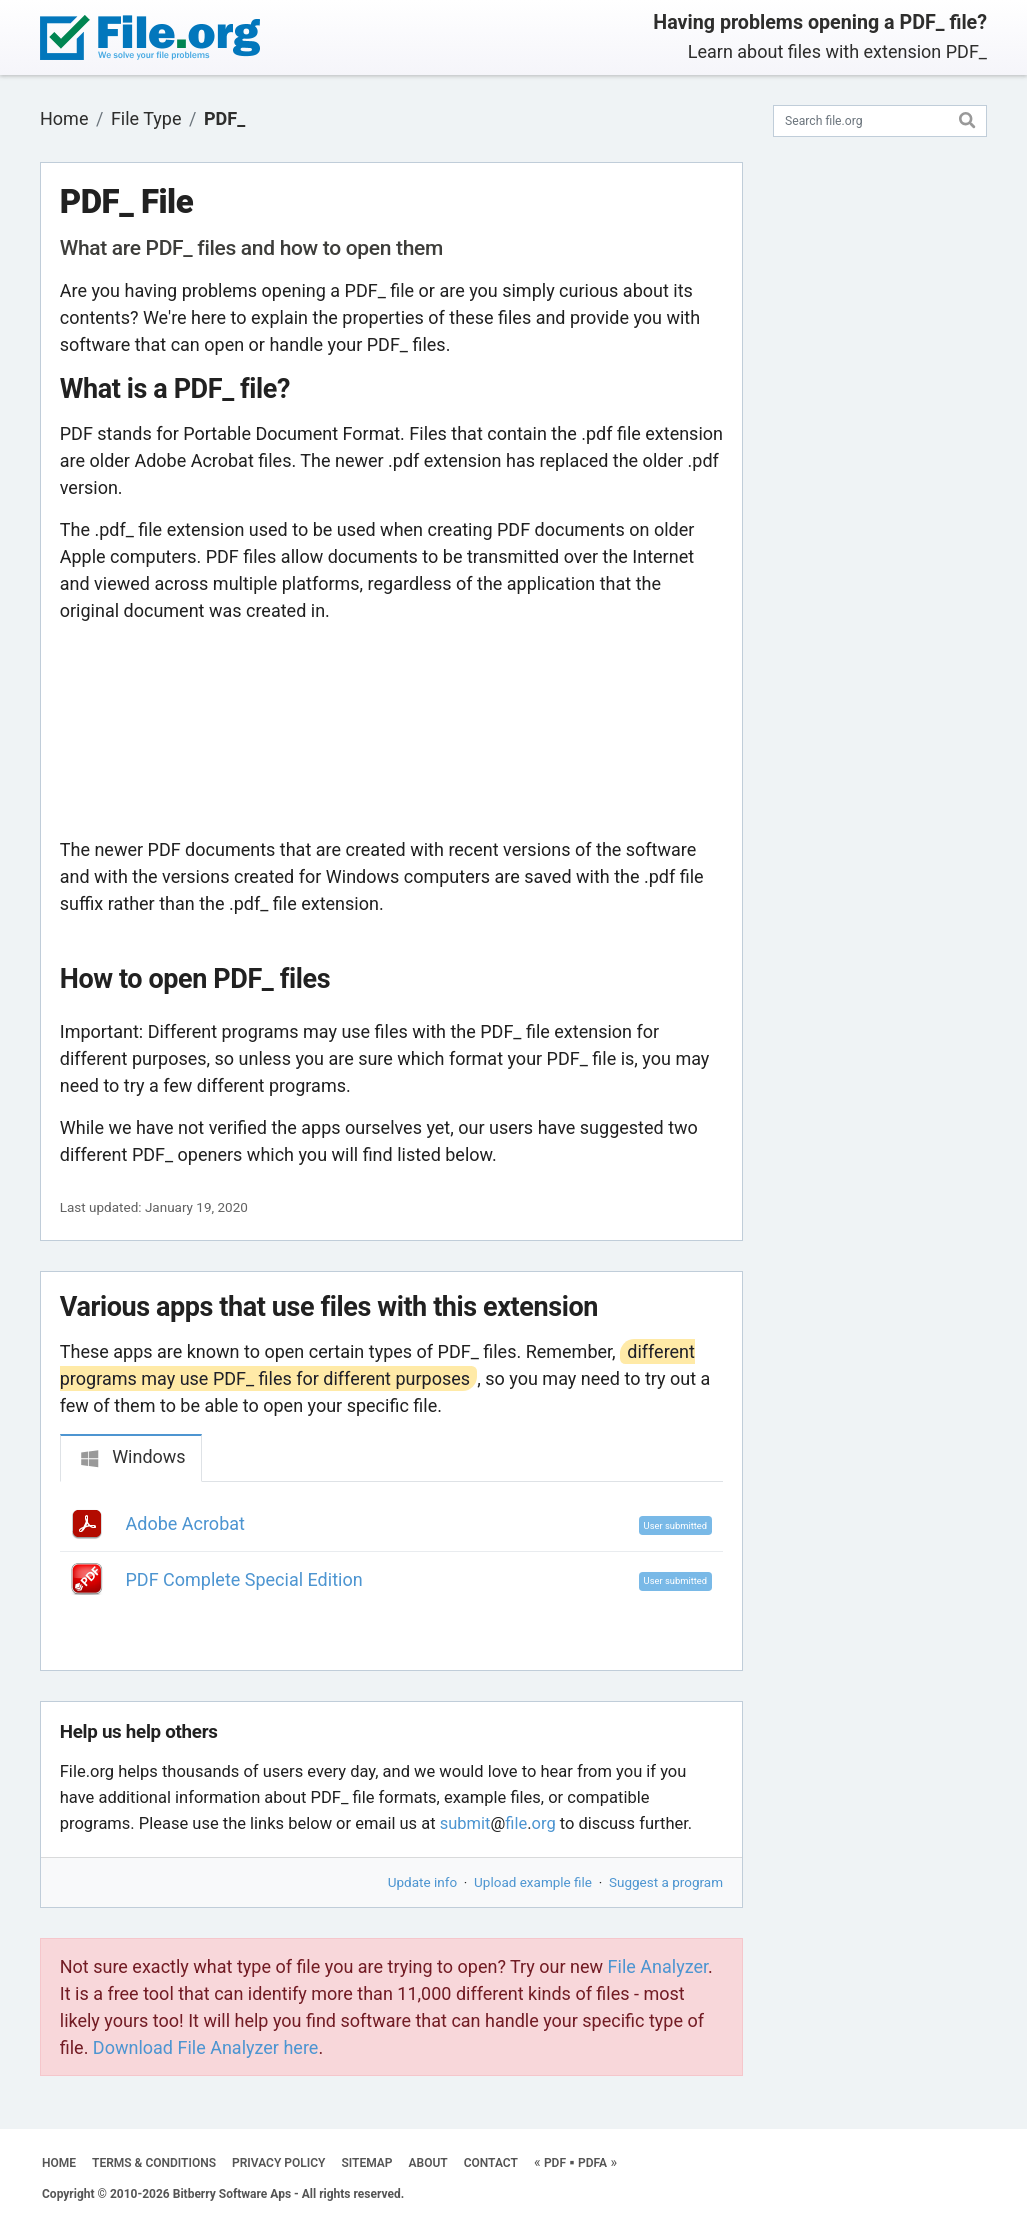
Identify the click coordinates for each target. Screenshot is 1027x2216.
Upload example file (533, 1882)
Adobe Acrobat (185, 1523)
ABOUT (428, 2163)
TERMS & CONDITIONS (154, 2163)
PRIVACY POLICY (278, 2163)
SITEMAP (366, 2163)
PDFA (592, 2163)
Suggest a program (666, 1882)
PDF (555, 2163)
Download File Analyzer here (206, 2047)
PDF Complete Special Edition (244, 1579)
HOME (59, 2163)
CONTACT (491, 2163)
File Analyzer (658, 1966)
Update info (422, 1882)
